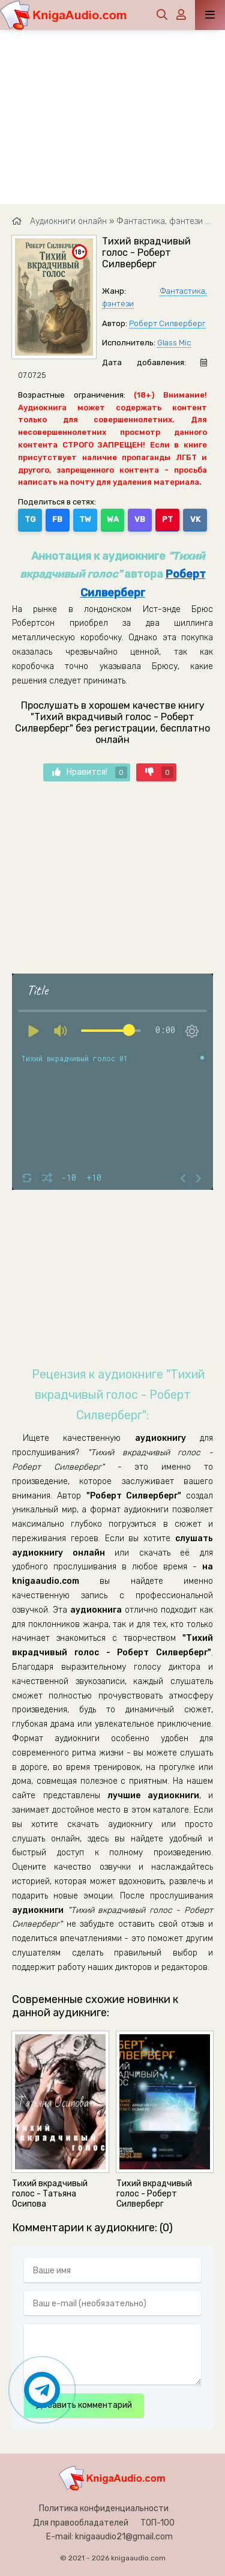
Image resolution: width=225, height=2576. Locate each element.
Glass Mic (174, 342)
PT (167, 519)
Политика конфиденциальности (104, 2508)
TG (30, 519)
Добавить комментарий (84, 2405)
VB (139, 519)
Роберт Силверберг (167, 323)
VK (195, 519)
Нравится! (89, 772)
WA (113, 519)
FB (57, 519)
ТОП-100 (157, 2523)
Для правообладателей (80, 2523)
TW (85, 519)
